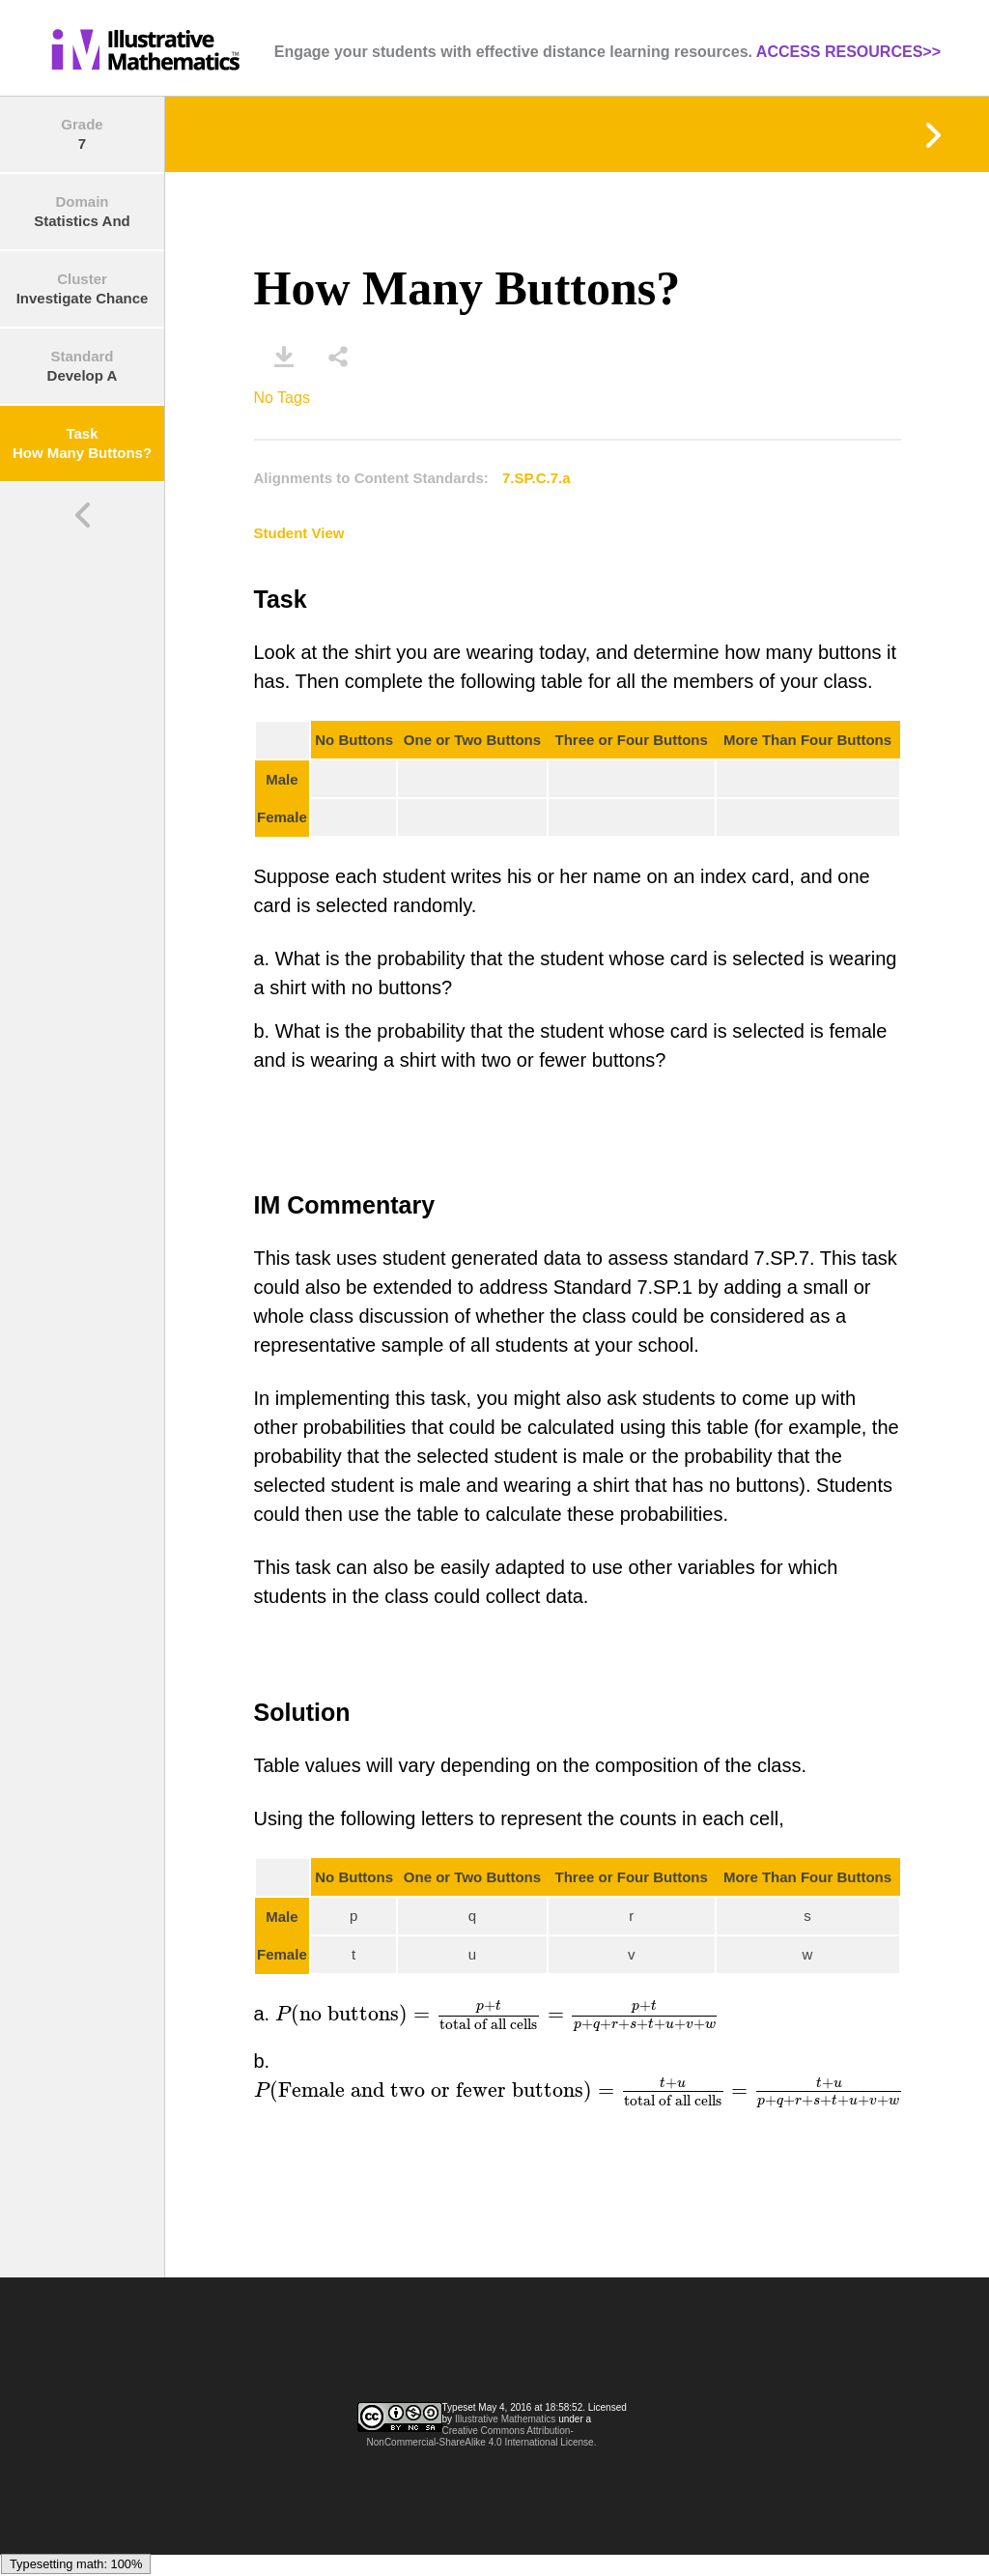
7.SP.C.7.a (536, 478)
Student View (299, 533)
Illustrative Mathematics (505, 2419)
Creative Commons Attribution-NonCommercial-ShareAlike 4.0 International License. (482, 2436)
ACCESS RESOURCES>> (848, 51)
